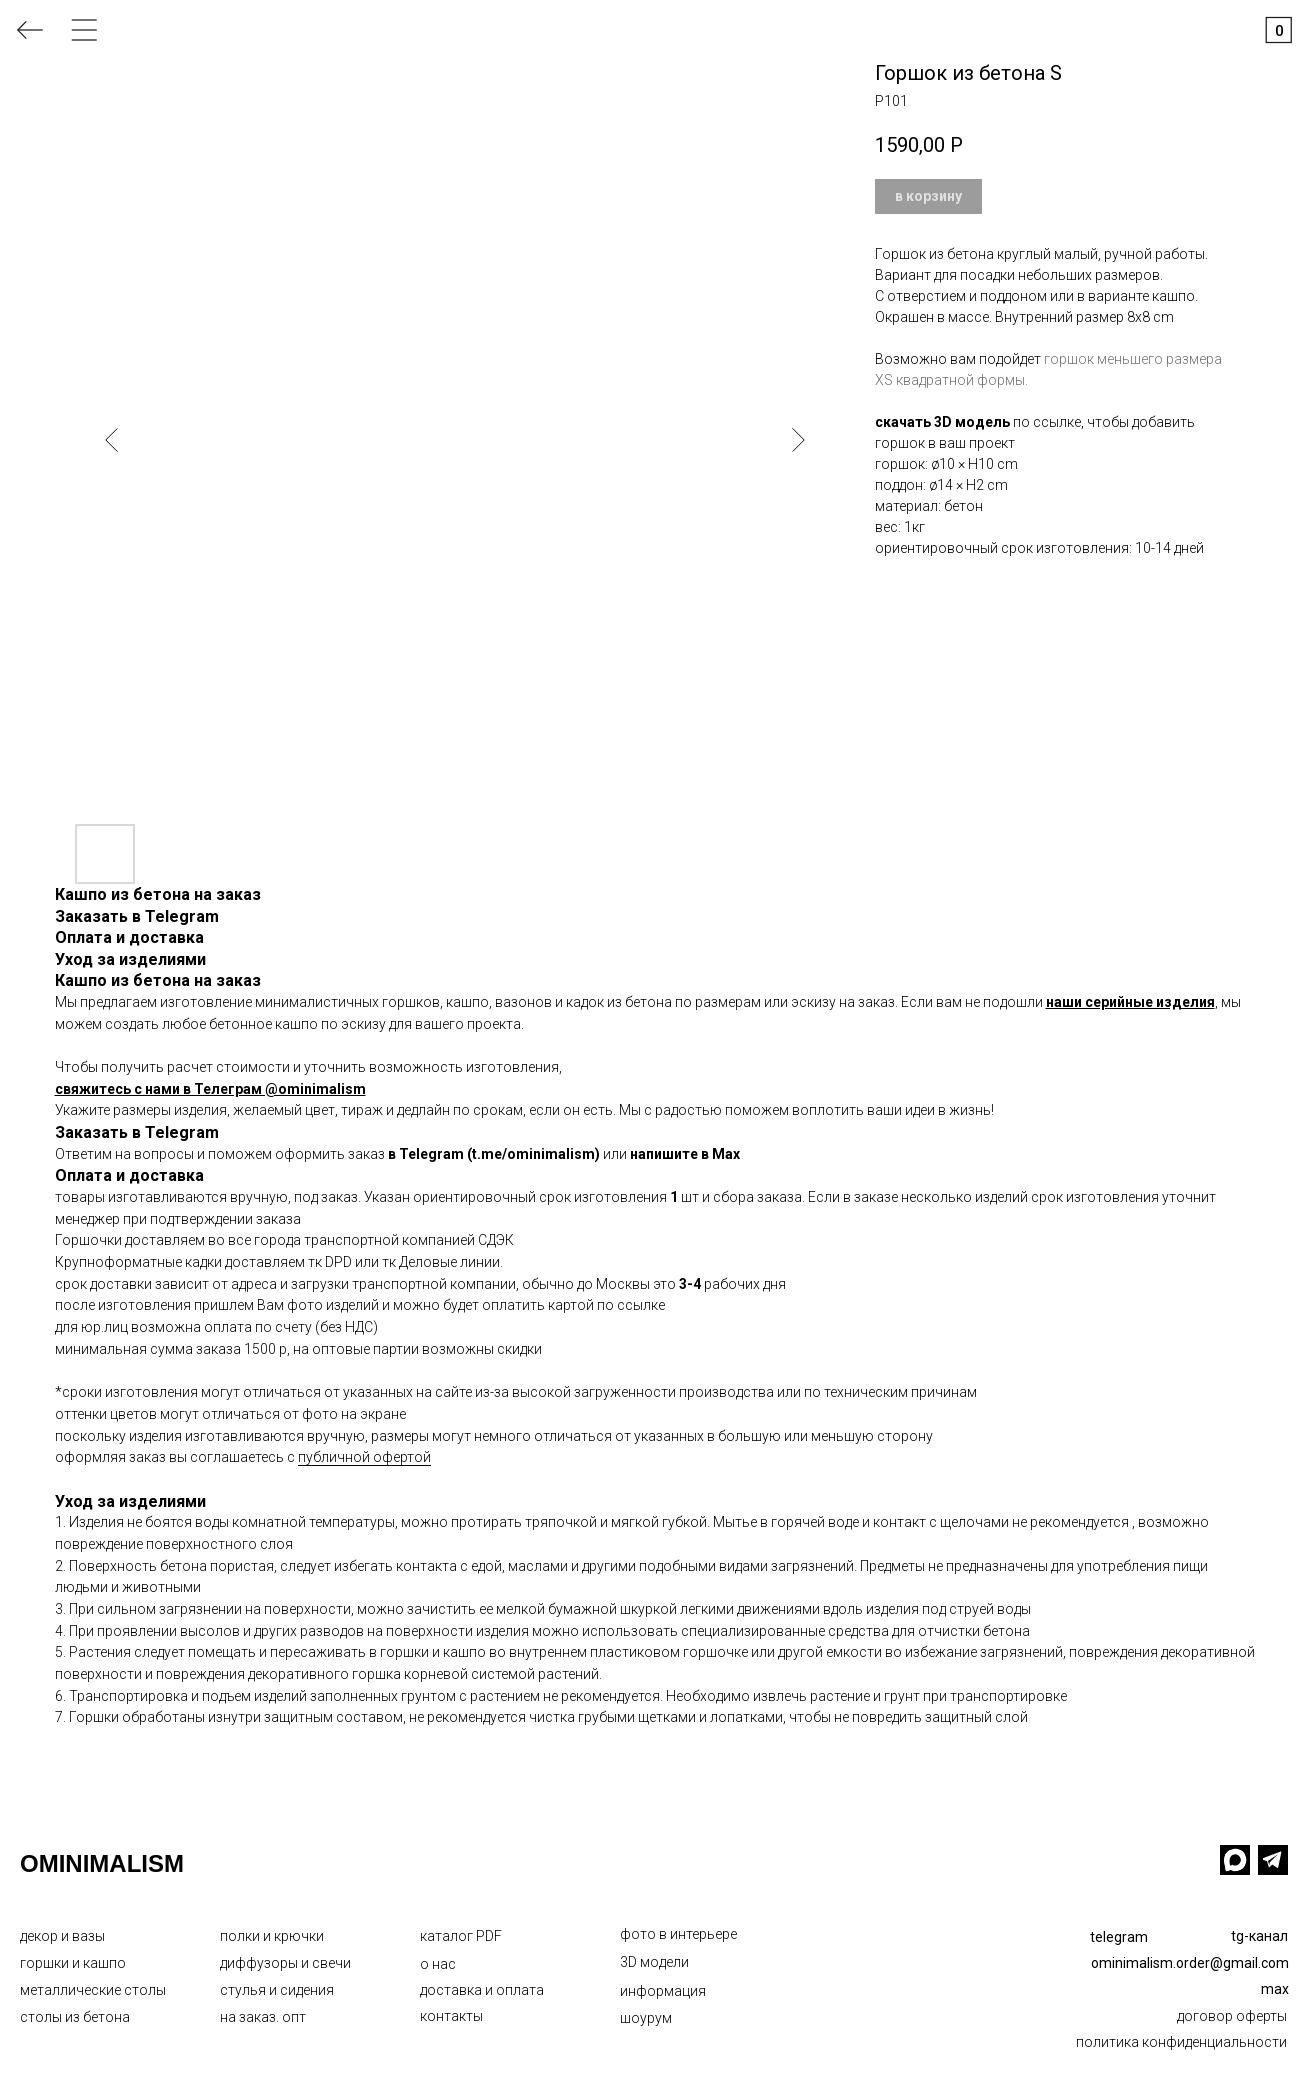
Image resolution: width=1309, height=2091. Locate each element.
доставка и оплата (482, 1990)
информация (663, 1991)
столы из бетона (75, 2017)
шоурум (646, 2018)
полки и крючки (272, 1936)
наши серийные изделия (1130, 1002)
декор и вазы (62, 1936)
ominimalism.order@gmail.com (1190, 1963)
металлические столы (93, 1990)
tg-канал (1259, 1936)
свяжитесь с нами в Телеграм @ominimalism (210, 1089)
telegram (1119, 1937)
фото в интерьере (678, 1934)
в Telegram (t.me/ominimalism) (494, 1154)
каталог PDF (461, 1936)
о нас (438, 1964)
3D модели (654, 1962)
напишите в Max (685, 1154)
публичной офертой (364, 1457)
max (1275, 1989)
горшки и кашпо (73, 1963)
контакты (451, 2016)
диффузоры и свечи (285, 1963)
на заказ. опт (263, 2017)
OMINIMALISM (102, 1863)
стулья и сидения (277, 1990)
